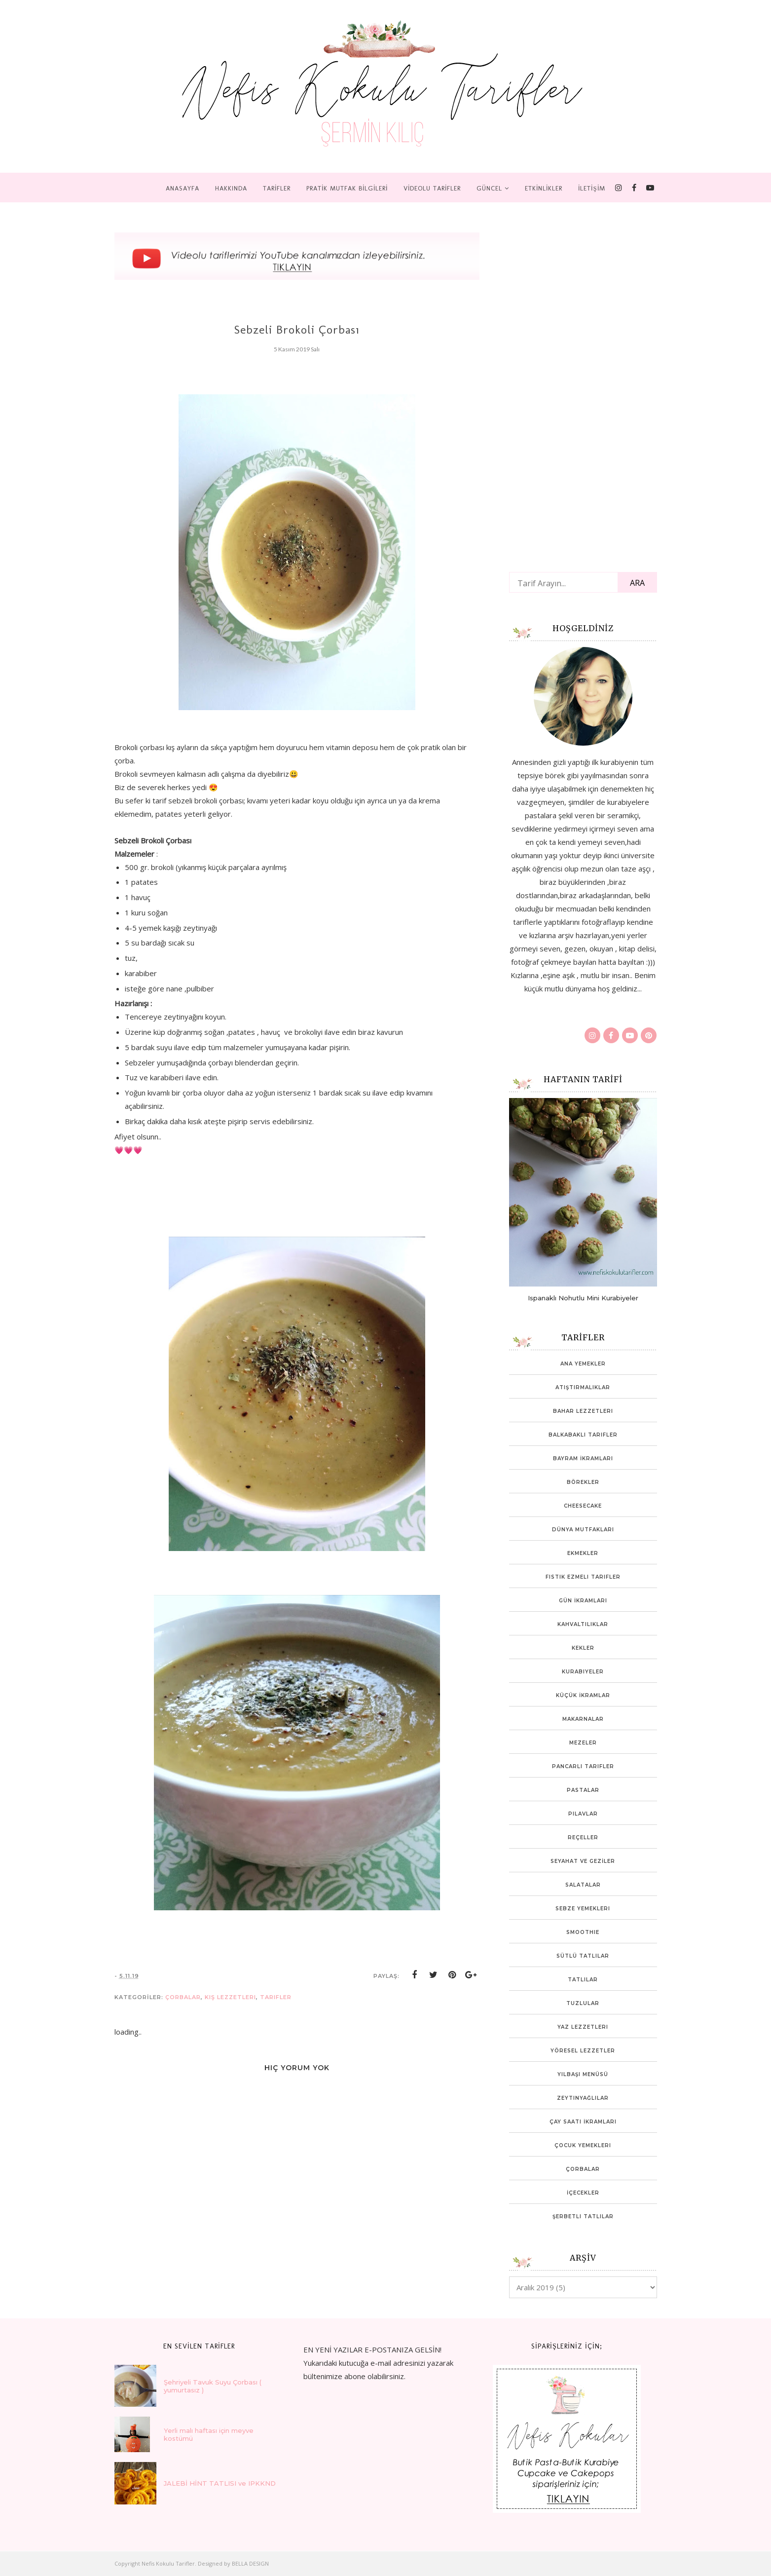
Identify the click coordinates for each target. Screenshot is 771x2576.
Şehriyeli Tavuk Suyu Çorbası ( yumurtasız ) (212, 2386)
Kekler (583, 1648)
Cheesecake (583, 1506)
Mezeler (583, 1743)
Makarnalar (583, 1719)
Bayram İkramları (583, 1458)
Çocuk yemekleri (582, 2145)
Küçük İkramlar (583, 1695)
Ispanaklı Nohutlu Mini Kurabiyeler (583, 1298)
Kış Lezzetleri (230, 1997)
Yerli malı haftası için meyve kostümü (209, 2434)
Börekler (583, 1482)
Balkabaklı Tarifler (583, 1435)
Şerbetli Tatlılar (583, 2216)
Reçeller (583, 1837)
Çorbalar (183, 1997)
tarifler (276, 1997)
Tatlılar (583, 1979)
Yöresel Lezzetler (583, 2050)
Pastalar (583, 1790)
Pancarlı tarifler (583, 1766)
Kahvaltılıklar (582, 1624)
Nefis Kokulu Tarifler (168, 2563)
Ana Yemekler (583, 1364)
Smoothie (582, 1932)
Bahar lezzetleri (583, 1411)
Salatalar (583, 1885)
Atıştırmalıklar (582, 1387)
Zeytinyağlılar (583, 2098)
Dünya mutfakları (583, 1529)
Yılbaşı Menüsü (582, 2074)
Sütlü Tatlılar (582, 1956)
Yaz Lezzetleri (582, 2027)
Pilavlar (583, 1814)
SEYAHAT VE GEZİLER (583, 1861)
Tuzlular (582, 2003)
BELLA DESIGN (250, 2563)
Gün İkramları (583, 1600)
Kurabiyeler (583, 1671)
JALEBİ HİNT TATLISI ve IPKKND (220, 2483)
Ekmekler (582, 1553)
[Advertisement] (583, 392)
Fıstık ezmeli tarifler (583, 1577)
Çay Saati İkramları (583, 2122)
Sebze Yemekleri (582, 1908)
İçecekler (583, 2193)
